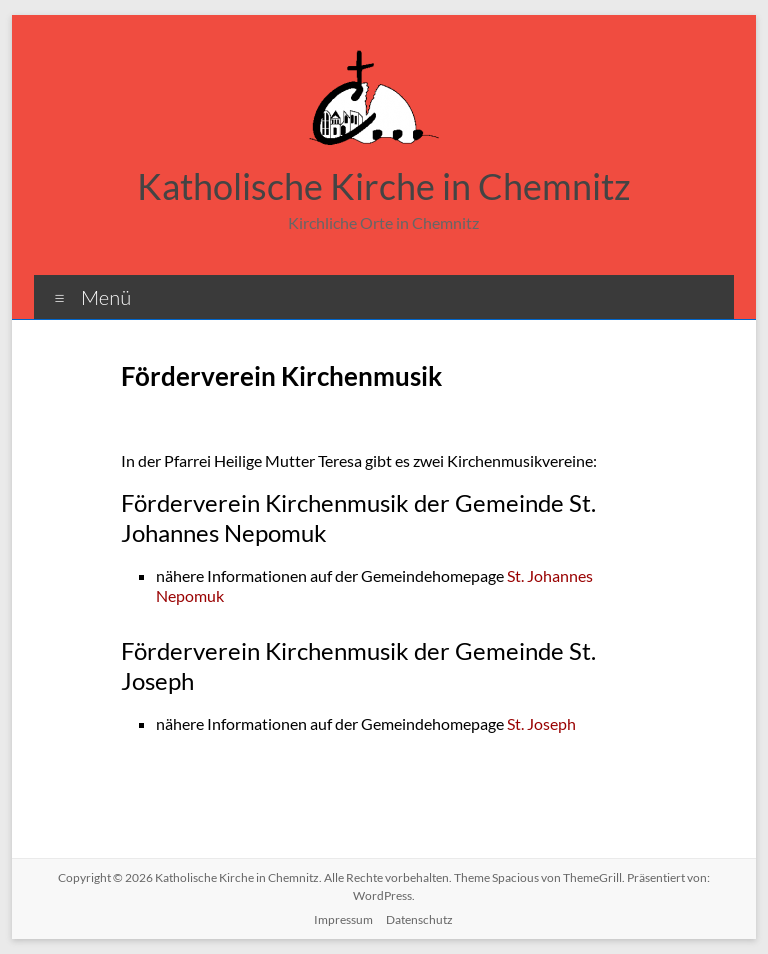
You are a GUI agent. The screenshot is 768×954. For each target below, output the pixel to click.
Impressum (343, 919)
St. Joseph (541, 723)
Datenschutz (419, 919)
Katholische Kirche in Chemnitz (384, 186)
